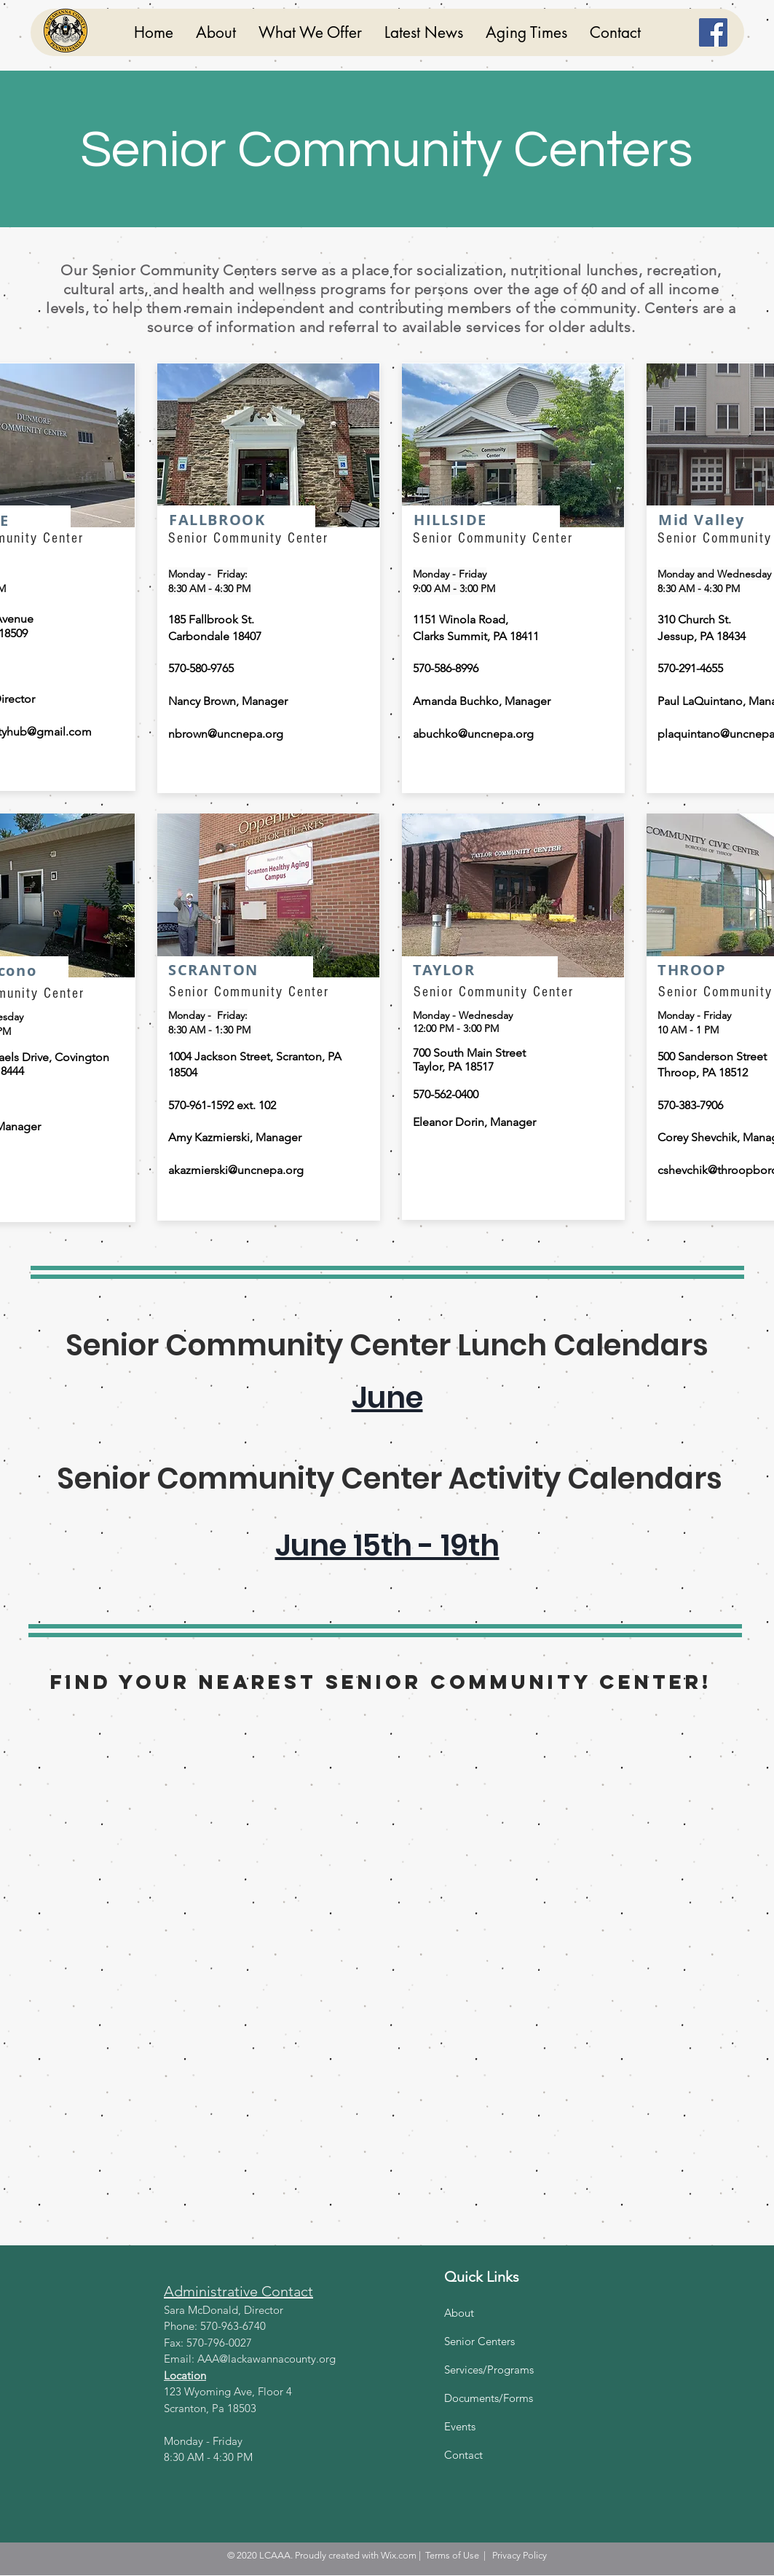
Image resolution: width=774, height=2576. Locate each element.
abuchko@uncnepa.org (473, 734)
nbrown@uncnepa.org (225, 734)
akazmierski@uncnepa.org (236, 1170)
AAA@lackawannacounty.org (266, 2359)
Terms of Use (452, 2555)
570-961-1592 (201, 1105)
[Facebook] (713, 32)
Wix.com (398, 2555)
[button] (310, 32)
